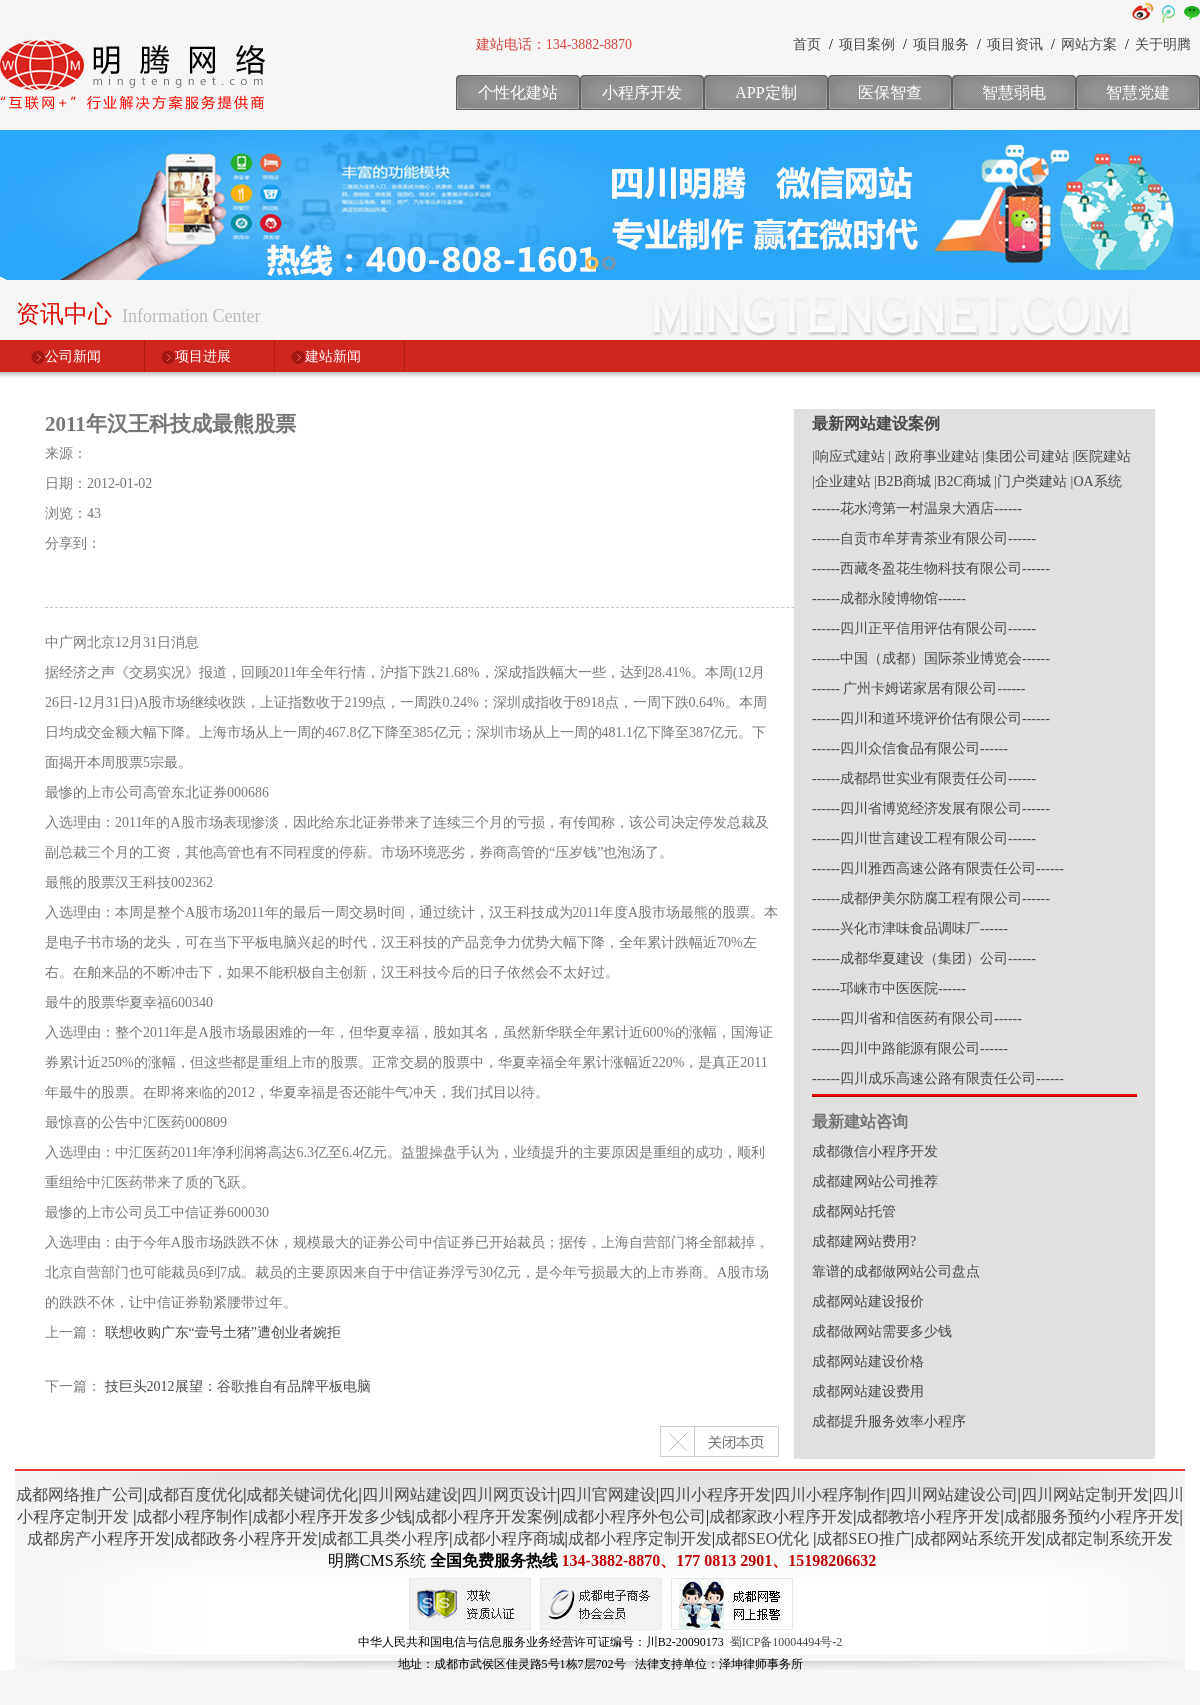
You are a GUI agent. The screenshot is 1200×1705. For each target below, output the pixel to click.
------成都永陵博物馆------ (889, 598)
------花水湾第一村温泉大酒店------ (917, 508)
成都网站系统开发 (978, 1538)
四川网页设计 (509, 1494)
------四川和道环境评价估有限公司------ (931, 718)
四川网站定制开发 (1085, 1494)
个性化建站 (518, 92)
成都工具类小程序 (385, 1538)
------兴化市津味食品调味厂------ (910, 928)
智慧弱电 (1014, 92)
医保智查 (890, 92)
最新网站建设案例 (876, 423)
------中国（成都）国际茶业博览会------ (931, 658)
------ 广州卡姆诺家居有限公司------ (918, 688)
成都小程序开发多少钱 (332, 1516)
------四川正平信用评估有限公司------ (924, 628)
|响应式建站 (848, 456)
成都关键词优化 (302, 1494)
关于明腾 (1163, 44)
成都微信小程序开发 (875, 1151)
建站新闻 (333, 356)
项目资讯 (1015, 44)
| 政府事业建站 (933, 456)
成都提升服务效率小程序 (889, 1421)
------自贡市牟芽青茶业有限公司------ (924, 538)
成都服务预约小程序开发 (1092, 1516)
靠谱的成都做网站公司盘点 (896, 1271)
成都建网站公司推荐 (875, 1181)
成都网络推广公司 (80, 1494)
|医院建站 (1101, 456)
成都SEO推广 (863, 1538)
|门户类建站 (1030, 481)
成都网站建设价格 (868, 1361)
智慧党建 (1138, 92)
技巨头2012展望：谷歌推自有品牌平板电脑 (238, 1386)
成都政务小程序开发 (246, 1538)
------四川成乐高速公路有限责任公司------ (938, 1078)
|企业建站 (841, 481)
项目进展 (203, 356)
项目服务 (941, 44)
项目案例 (867, 44)
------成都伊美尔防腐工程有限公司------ (931, 898)
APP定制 (765, 92)
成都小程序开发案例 (487, 1516)
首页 (807, 44)
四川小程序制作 (830, 1494)
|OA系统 (1096, 481)
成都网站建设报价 (868, 1301)
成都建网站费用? (864, 1241)
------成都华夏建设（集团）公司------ (924, 958)
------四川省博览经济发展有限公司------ (931, 808)
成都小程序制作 (192, 1516)
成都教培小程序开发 (928, 1516)
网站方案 (1089, 44)
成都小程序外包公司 (634, 1516)
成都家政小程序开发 (781, 1516)
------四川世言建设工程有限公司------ (924, 838)
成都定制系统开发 (1109, 1538)
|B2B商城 (902, 481)
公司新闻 (73, 356)
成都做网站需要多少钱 (882, 1331)
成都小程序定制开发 (640, 1538)
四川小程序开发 (715, 1494)
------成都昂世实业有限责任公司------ (924, 778)
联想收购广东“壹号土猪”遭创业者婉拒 (223, 1332)
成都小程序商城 (509, 1538)
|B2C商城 (962, 481)
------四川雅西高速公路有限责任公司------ (938, 868)
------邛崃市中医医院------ (889, 988)
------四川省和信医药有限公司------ (917, 1018)
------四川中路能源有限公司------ (910, 1048)
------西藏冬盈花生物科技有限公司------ (931, 568)
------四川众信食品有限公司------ (910, 748)
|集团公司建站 (1025, 456)
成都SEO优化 (762, 1538)
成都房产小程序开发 (99, 1538)
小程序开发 (642, 92)
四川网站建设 (410, 1494)
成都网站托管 (854, 1211)
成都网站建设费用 (868, 1391)
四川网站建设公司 (954, 1494)
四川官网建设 (608, 1494)
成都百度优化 (195, 1494)
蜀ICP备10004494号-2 (786, 1642)
